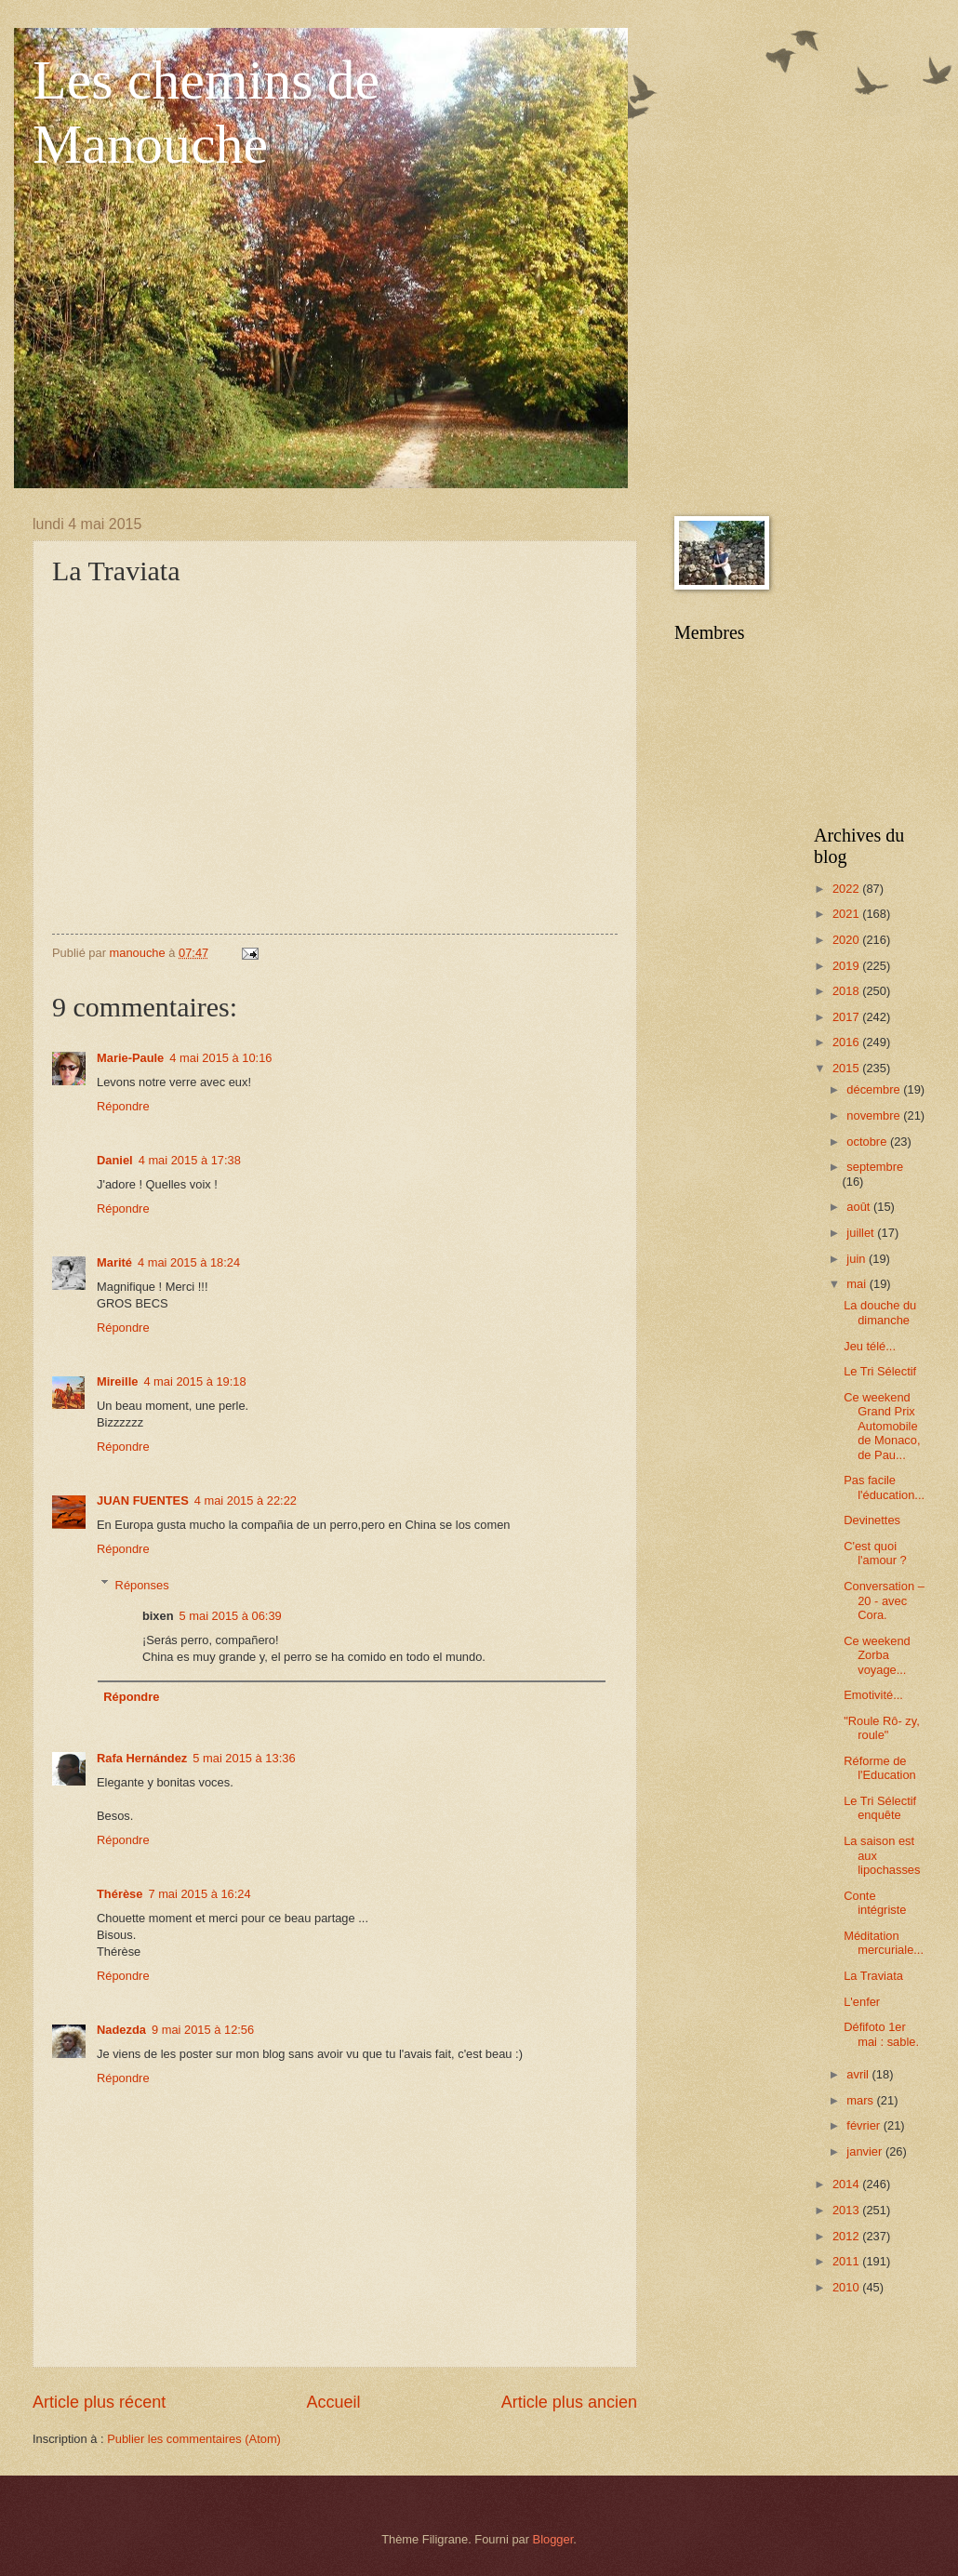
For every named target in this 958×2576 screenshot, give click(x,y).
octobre (868, 1142)
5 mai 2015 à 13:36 (244, 1758)
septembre (874, 1167)
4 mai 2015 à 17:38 (190, 1160)
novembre (874, 1115)
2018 (847, 991)
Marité (114, 1262)
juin (857, 1259)
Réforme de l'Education (880, 1768)
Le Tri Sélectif (880, 1371)
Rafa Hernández (142, 1758)
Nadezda (121, 2030)
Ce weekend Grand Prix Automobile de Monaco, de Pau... (882, 1426)
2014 (847, 2184)
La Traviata (873, 1976)
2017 (847, 1017)
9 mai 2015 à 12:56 (203, 2030)
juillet (861, 1233)
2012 (847, 2236)
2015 (847, 1068)
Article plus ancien (569, 2402)
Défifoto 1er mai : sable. (881, 2034)
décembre (874, 1089)
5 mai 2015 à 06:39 (231, 1616)
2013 (847, 2210)
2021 (847, 914)
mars (861, 2100)
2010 (847, 2287)
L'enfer (862, 2002)
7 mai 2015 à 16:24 (199, 1894)
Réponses (142, 1584)
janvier (865, 2151)
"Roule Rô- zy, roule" (882, 1728)
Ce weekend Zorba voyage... (877, 1655)
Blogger (553, 2539)
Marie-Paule (130, 1058)
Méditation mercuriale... (884, 1943)
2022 (847, 889)
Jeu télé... (870, 1346)
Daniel (115, 1160)
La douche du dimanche (880, 1312)
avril (859, 2074)
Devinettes (872, 1520)
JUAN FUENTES (143, 1500)
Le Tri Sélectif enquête (880, 1808)
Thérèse (119, 1894)
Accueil (333, 2402)
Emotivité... (873, 1695)
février (864, 2125)
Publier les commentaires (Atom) (194, 2439)
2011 (847, 2261)
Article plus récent (99, 2402)
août (859, 1207)
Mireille (117, 1381)
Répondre (123, 1106)
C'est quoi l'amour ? (875, 1553)
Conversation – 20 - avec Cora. (884, 1600)
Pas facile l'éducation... (884, 1487)
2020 (847, 940)
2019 (847, 966)
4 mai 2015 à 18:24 (189, 1262)
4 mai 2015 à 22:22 (245, 1500)
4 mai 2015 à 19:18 (194, 1381)
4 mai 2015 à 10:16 (220, 1058)
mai (857, 1284)
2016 (847, 1042)
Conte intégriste (875, 1903)
